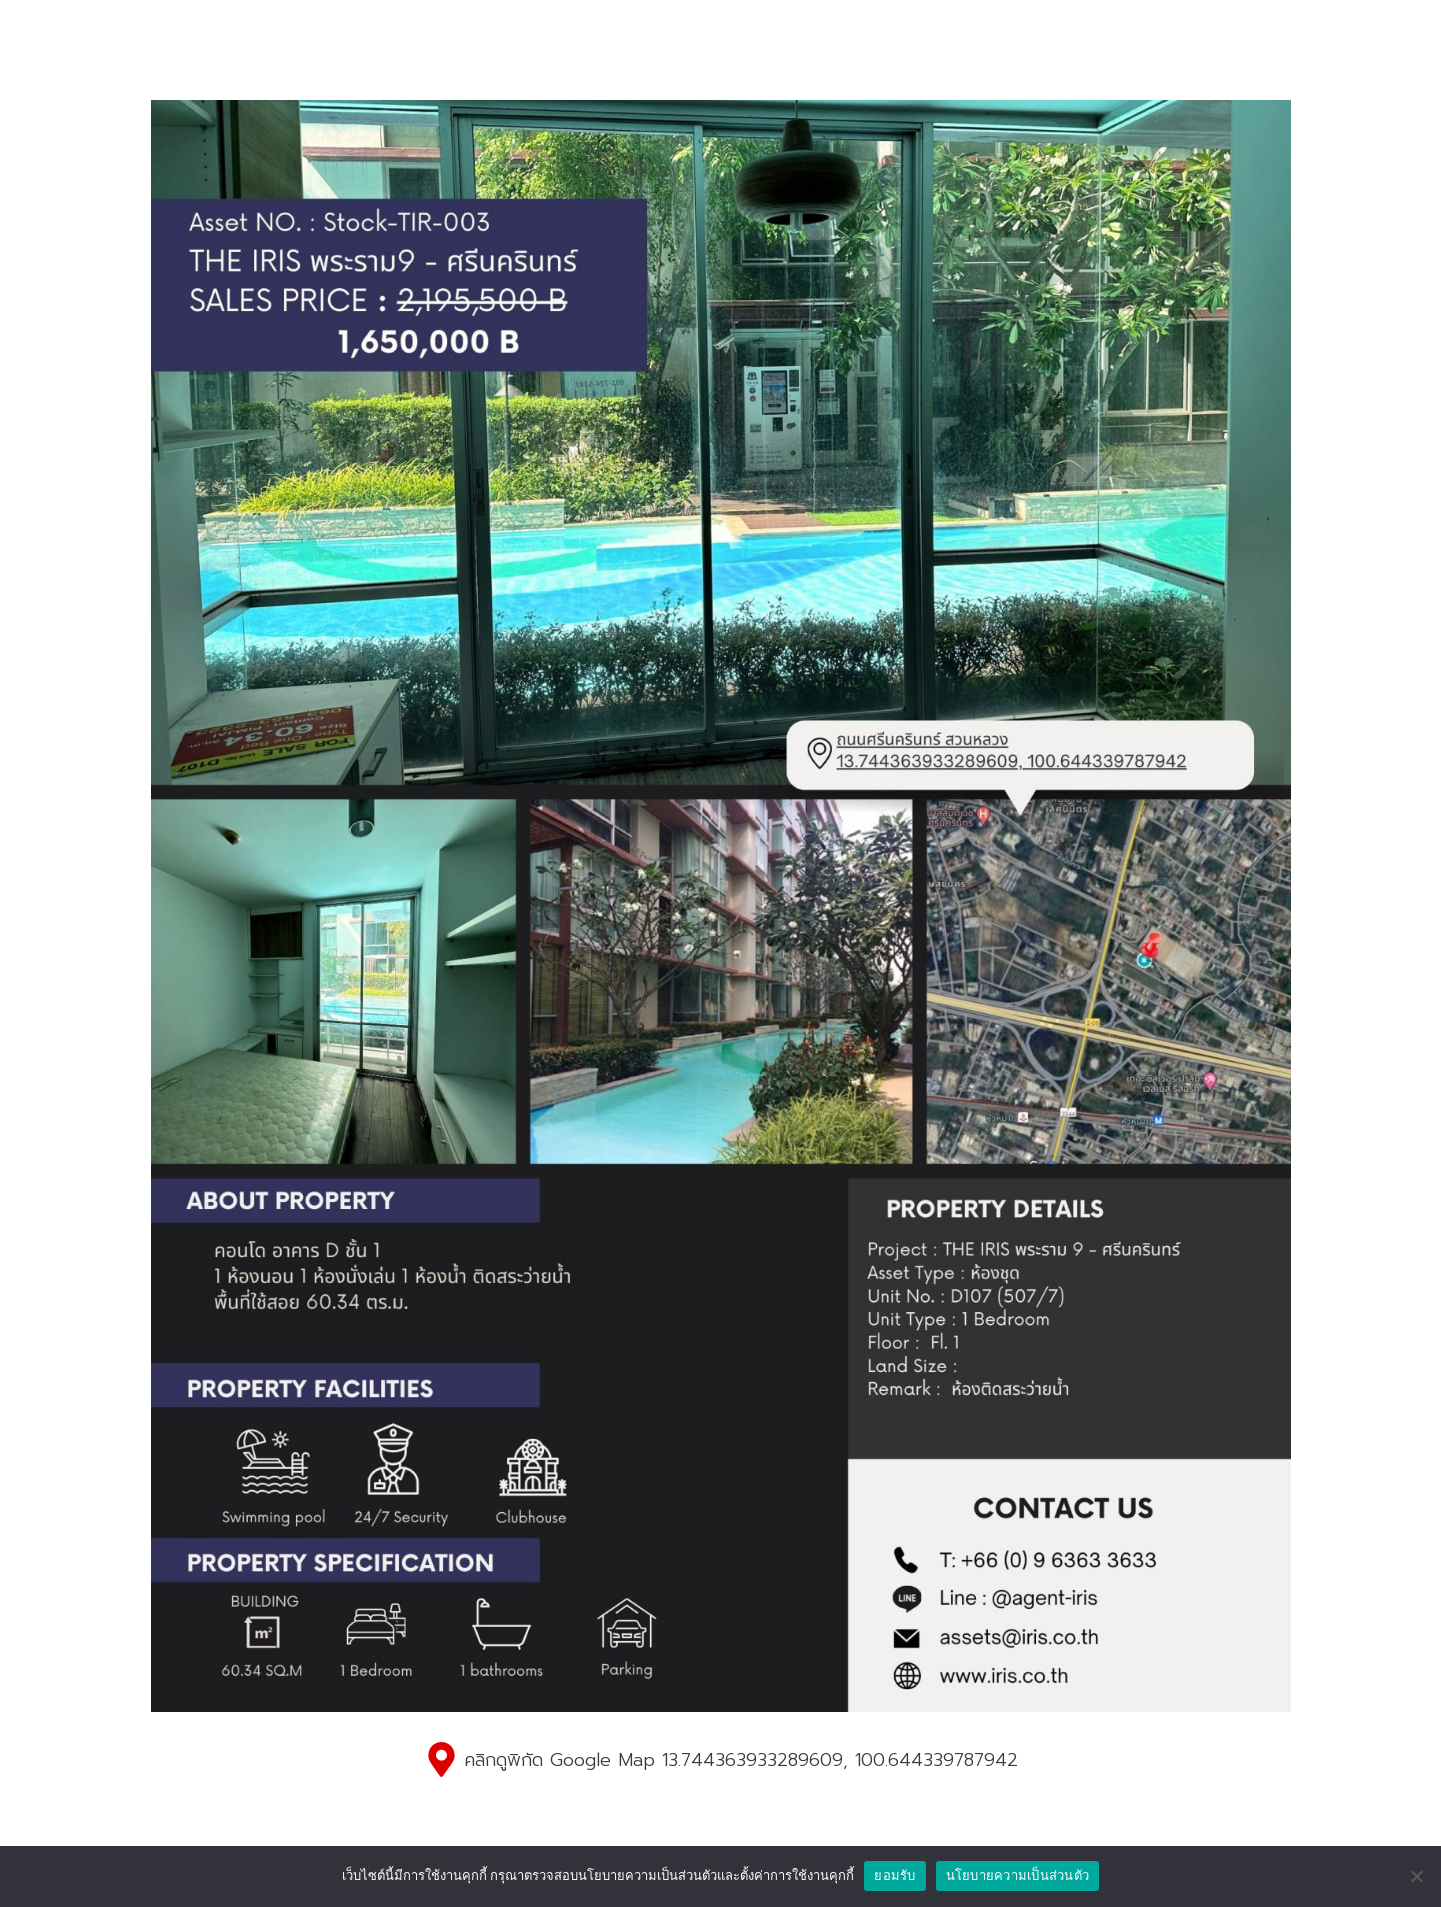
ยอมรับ (894, 1875)
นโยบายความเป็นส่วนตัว (1018, 1875)
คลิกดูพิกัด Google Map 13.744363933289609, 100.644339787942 (741, 1760)
